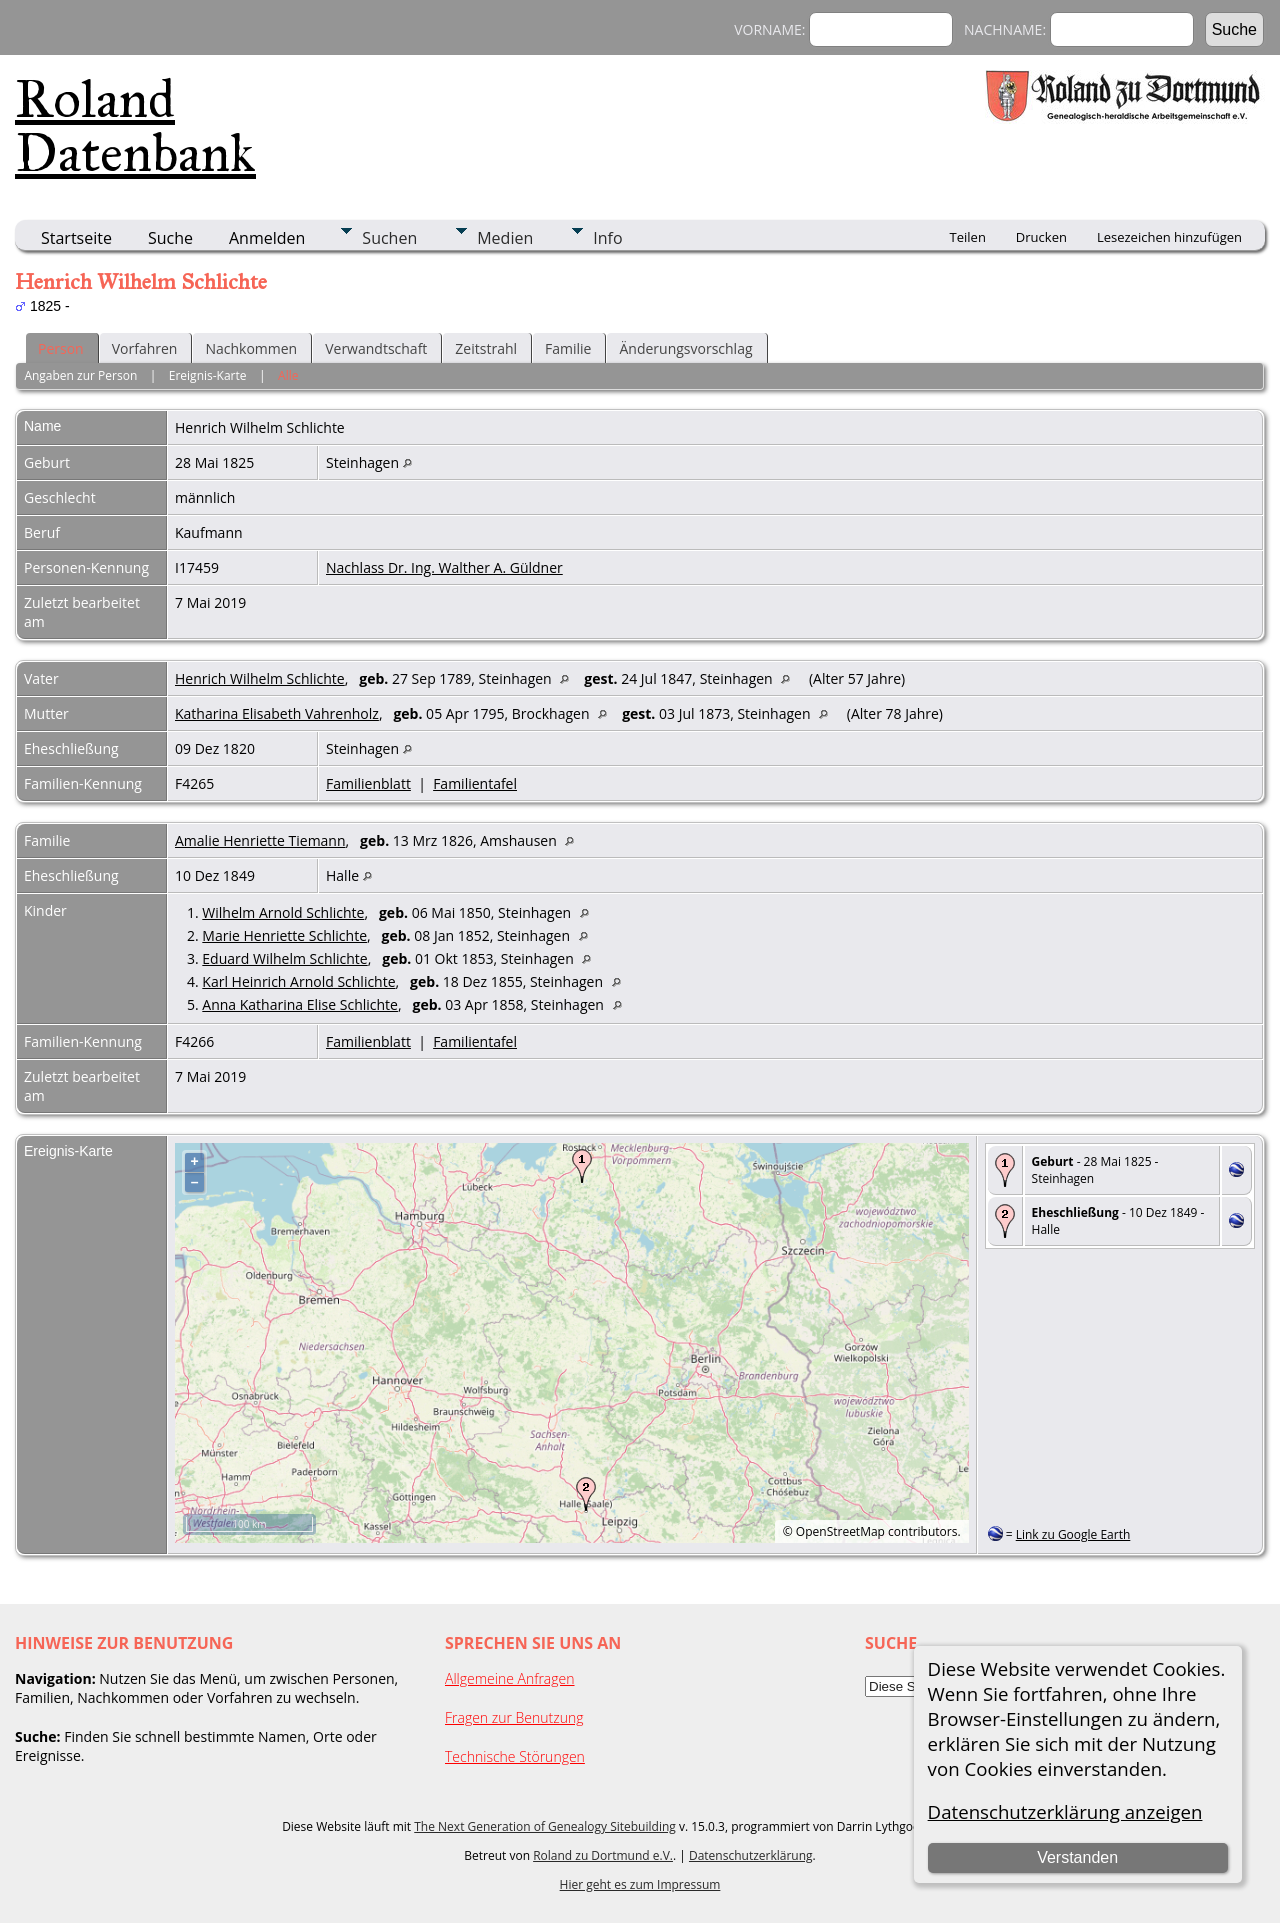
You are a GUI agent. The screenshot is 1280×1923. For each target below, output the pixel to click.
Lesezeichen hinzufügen (1169, 237)
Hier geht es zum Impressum (640, 1884)
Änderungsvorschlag (685, 348)
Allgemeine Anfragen (510, 1678)
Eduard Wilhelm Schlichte (284, 958)
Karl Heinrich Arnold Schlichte (298, 981)
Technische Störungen (515, 1756)
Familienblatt (368, 783)
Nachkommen (251, 348)
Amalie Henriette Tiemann (260, 840)
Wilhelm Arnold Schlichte (283, 912)
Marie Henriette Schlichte (284, 935)
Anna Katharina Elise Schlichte (300, 1004)
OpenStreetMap (840, 1531)
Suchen (389, 238)
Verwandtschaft (376, 348)
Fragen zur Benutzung (514, 1717)
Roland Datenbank (135, 126)
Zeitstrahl (486, 348)
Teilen (968, 237)
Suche (170, 238)
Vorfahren (145, 348)
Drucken (1041, 237)
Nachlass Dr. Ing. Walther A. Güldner (444, 567)
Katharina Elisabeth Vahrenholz (277, 713)
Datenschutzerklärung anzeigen (1065, 1811)
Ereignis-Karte (208, 375)
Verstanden (1077, 1857)
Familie (568, 348)
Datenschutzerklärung (751, 1855)
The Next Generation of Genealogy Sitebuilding (545, 1826)
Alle (288, 375)
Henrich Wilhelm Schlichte (260, 678)
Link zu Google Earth (1073, 1534)
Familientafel (475, 783)
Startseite (76, 238)
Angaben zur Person (80, 375)
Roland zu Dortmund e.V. (603, 1855)
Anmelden (267, 238)
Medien (505, 238)
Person (61, 348)
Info (607, 238)
